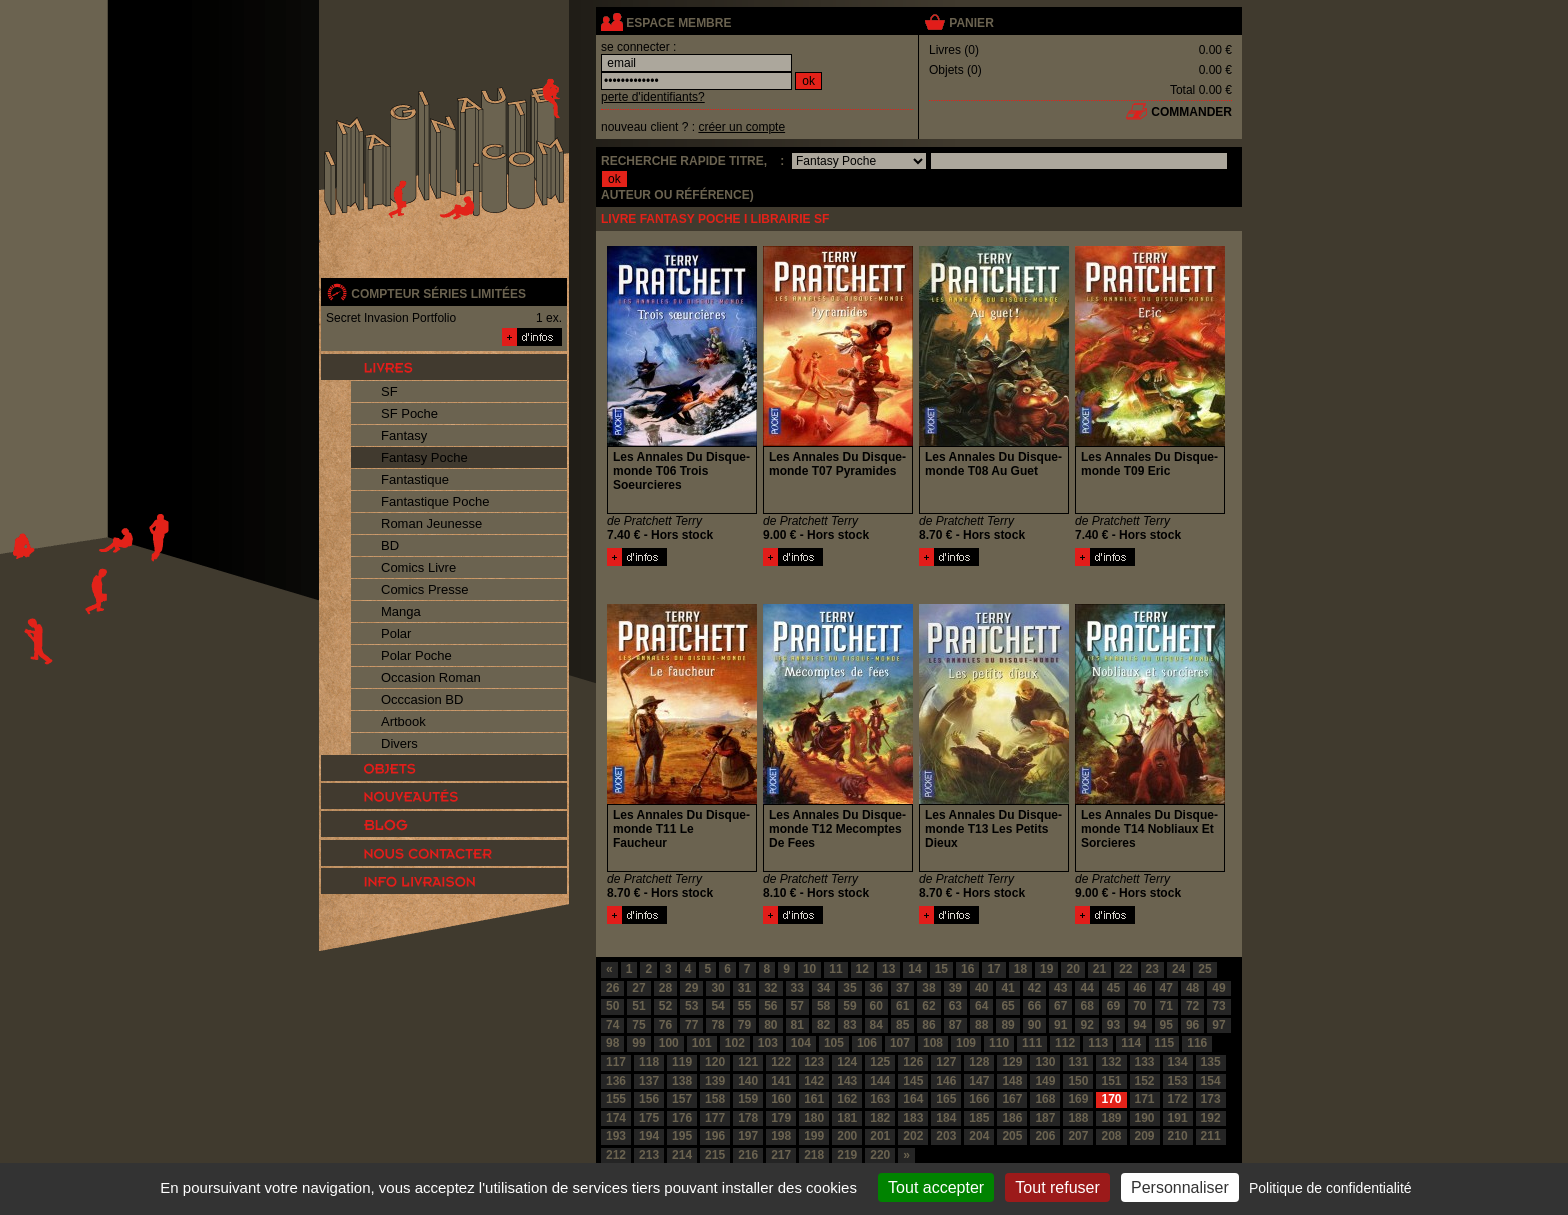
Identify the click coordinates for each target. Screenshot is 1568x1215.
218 (814, 1155)
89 (1007, 1025)
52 (665, 1006)
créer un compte (741, 127)
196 (715, 1136)
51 (638, 1006)
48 (1192, 988)
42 (1034, 988)
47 (1166, 988)
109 (966, 1043)
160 (781, 1099)
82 (823, 1025)
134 (1178, 1062)
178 (748, 1118)
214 (682, 1155)
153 (1178, 1081)
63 (955, 1006)
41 (1007, 988)
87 (955, 1025)
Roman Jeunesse (431, 523)
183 (913, 1118)
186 (1012, 1118)
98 (612, 1043)
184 (946, 1118)
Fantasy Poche (424, 457)
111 (1032, 1043)
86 (928, 1025)
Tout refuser (1057, 1187)
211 (1211, 1136)
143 (847, 1081)
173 (1211, 1099)
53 (691, 1006)
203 (946, 1136)
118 (649, 1062)
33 (797, 988)
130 (1045, 1062)
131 (1078, 1062)
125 (880, 1062)
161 (814, 1099)
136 (616, 1081)
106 (867, 1043)
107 (900, 1043)
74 (612, 1025)
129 (1012, 1062)
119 (682, 1062)
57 (797, 1006)
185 (979, 1118)
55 (744, 1006)
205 (1012, 1136)
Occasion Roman (431, 677)
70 (1139, 1006)
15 (941, 969)
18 (1020, 969)
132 (1111, 1062)
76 (665, 1025)
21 (1099, 969)
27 (638, 988)
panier (971, 23)
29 (691, 988)
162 (847, 1099)
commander (1191, 112)
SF (389, 391)
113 (1098, 1043)
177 (715, 1118)
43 (1060, 988)
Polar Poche (416, 655)
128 (979, 1062)
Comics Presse (424, 589)
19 (1046, 969)
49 (1218, 988)
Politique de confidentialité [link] (1330, 1188)
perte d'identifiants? (653, 97)
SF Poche (409, 413)
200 (847, 1136)
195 (682, 1136)
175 (649, 1118)
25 (1204, 969)
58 (823, 1006)
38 (928, 988)
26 (612, 988)
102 (735, 1043)
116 (1197, 1043)
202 (913, 1136)
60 (876, 1006)
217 (781, 1155)
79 (744, 1025)
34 (823, 988)
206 (1045, 1136)
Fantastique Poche (435, 501)
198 (781, 1136)
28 (665, 988)
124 (847, 1062)
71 (1166, 1006)
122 (781, 1062)
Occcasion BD (422, 699)
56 (770, 1006)
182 (880, 1118)
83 (849, 1025)
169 (1078, 1099)
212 (616, 1155)
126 (913, 1062)
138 (682, 1081)
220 (880, 1155)
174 (616, 1118)
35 (849, 988)
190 (1145, 1118)
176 (682, 1118)
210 (1178, 1136)
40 (981, 988)
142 (814, 1081)
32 (770, 988)
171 (1145, 1099)
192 (1211, 1118)
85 (902, 1025)
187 (1045, 1118)
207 (1078, 1136)
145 (913, 1081)
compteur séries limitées (438, 294)
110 (999, 1043)
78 (717, 1025)
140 (748, 1081)
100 (669, 1043)
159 (748, 1099)
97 (1218, 1025)
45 (1113, 988)
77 (691, 1025)
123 (814, 1062)
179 (781, 1118)
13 (888, 969)
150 (1078, 1081)
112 (1065, 1043)
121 (748, 1062)
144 (880, 1081)
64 (981, 1006)
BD (390, 545)
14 (914, 969)
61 (902, 1006)
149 (1045, 1081)
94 (1139, 1025)
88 (981, 1025)
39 (955, 988)
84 (876, 1025)
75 (638, 1025)
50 (612, 1006)
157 (682, 1099)
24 (1178, 969)
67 (1060, 1006)
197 (748, 1136)
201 (880, 1136)
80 (770, 1025)
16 (967, 969)
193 (616, 1136)
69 (1113, 1006)
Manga (401, 611)
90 (1034, 1025)
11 (835, 969)
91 (1060, 1025)
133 (1145, 1062)
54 (717, 1006)
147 (979, 1081)
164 (913, 1099)
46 (1139, 988)
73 (1218, 1006)
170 (1111, 1099)
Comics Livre (418, 567)
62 (928, 1006)
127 (946, 1062)
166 (979, 1099)
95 (1166, 1025)
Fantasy (404, 435)
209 (1145, 1136)
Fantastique (415, 479)
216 (748, 1155)
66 (1034, 1006)
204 (979, 1136)
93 (1113, 1025)
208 (1111, 1136)
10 (809, 969)
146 (946, 1081)
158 (715, 1099)
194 (649, 1136)
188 (1078, 1118)
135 (1211, 1062)
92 (1086, 1025)
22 (1125, 969)
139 (715, 1081)
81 (797, 1025)
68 (1086, 1006)
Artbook (403, 721)
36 (876, 988)
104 (801, 1043)
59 (849, 1006)
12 (862, 969)
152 (1145, 1081)
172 (1178, 1099)
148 (1012, 1081)
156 (649, 1099)
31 (744, 988)
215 (715, 1155)
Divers (399, 743)
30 (717, 988)
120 (715, 1062)
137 (649, 1081)
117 (616, 1062)
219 (847, 1155)
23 (1152, 969)
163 (880, 1099)
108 (933, 1043)
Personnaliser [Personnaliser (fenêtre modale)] (1180, 1187)
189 (1111, 1118)
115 (1164, 1043)
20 (1072, 969)
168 (1045, 1099)
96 (1192, 1025)
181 (847, 1118)
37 (902, 988)
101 (702, 1043)
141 (781, 1081)
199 (814, 1136)
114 (1131, 1043)
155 (616, 1099)
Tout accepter (936, 1187)
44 (1086, 988)
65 (1007, 1006)
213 (649, 1155)
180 (814, 1118)
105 (834, 1043)
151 (1111, 1081)
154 (1211, 1081)
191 (1178, 1118)
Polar (396, 633)
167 (1012, 1099)
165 (946, 1099)
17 (993, 969)
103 (768, 1043)
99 (638, 1043)
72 (1192, 1006)
